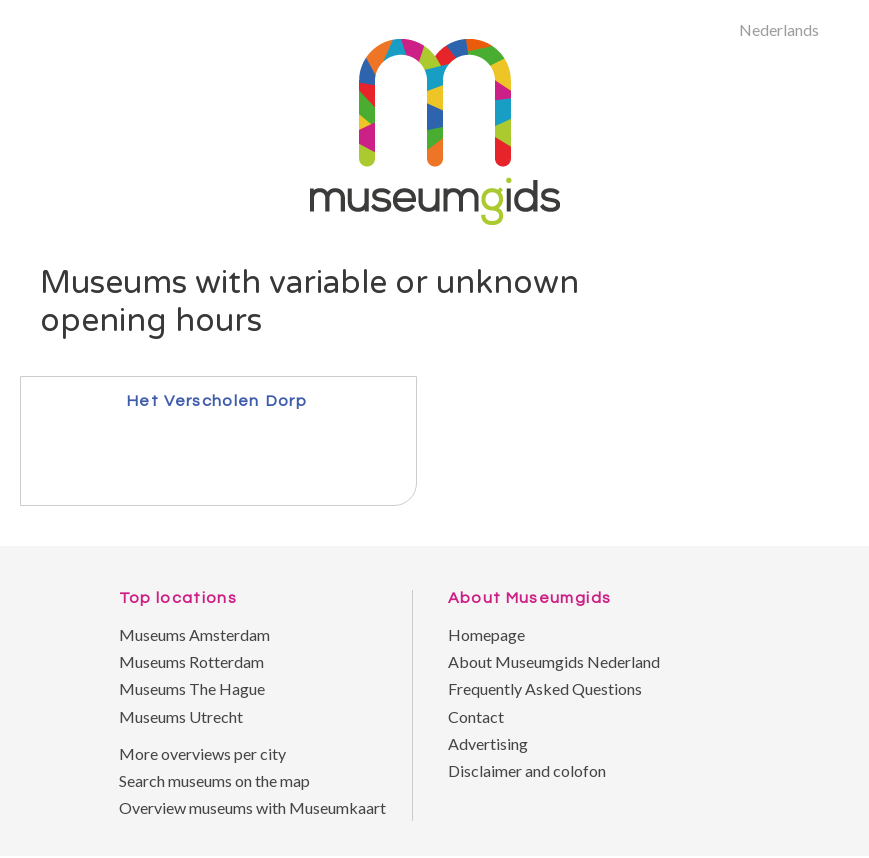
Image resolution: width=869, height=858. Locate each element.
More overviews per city (202, 753)
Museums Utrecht (181, 716)
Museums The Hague (192, 688)
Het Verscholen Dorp (216, 400)
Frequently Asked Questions (545, 688)
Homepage (486, 634)
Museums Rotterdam (191, 661)
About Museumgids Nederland (554, 661)
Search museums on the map (214, 780)
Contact (476, 716)
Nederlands (779, 29)
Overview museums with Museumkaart (252, 807)
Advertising (488, 743)
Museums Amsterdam (194, 634)
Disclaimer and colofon (527, 770)
